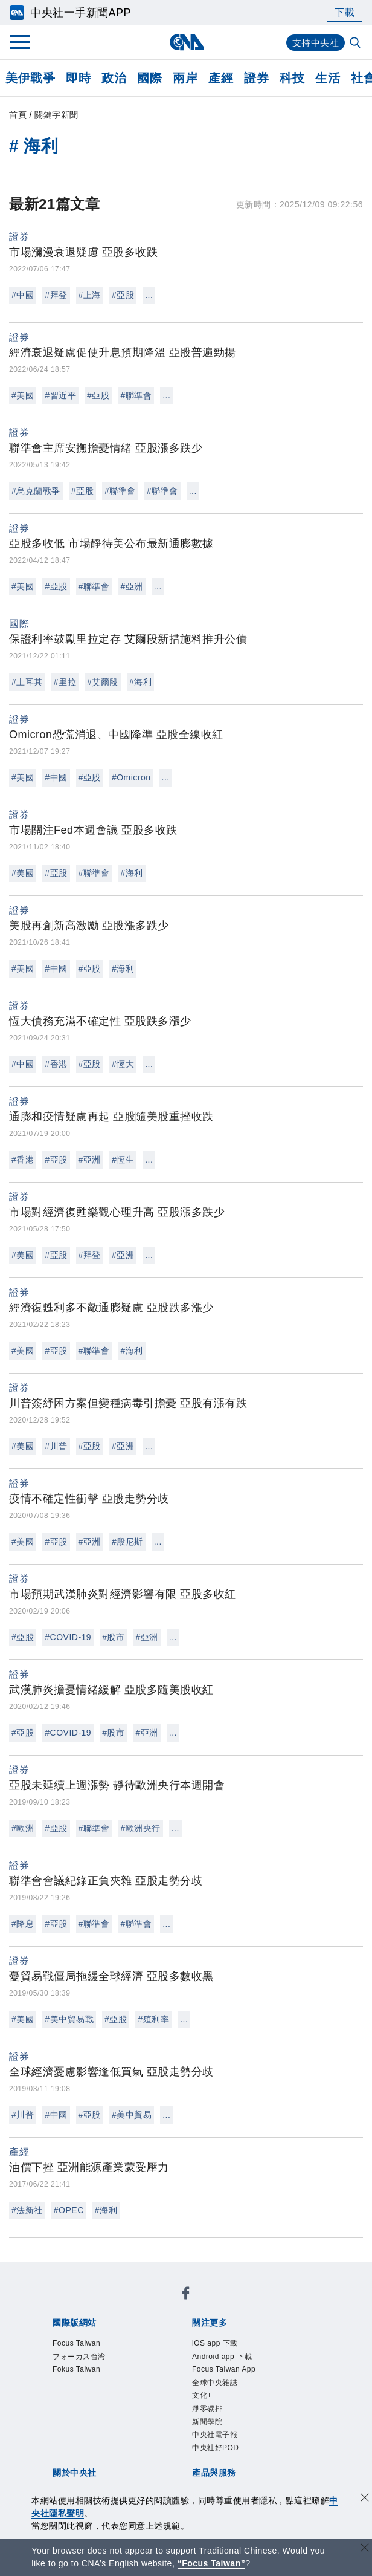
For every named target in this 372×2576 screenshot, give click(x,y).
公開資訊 (158, 2402)
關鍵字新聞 (56, 115)
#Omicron (131, 777)
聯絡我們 (192, 2419)
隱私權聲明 (142, 2419)
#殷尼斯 (127, 1541)
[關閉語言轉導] (365, 2549)
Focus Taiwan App (247, 2337)
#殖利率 (153, 2019)
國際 (149, 78)
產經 (220, 78)
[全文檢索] (356, 43)
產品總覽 (68, 2451)
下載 (344, 12)
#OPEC (69, 2210)
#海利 (140, 682)
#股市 (113, 1637)
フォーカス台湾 (156, 2305)
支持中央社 (314, 42)
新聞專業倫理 (281, 2402)
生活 (327, 78)
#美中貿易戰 (69, 2019)
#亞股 (123, 295)
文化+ (105, 2353)
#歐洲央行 (140, 1828)
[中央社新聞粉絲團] (50, 2272)
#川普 (56, 1446)
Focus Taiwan (81, 2305)
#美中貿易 (132, 2115)
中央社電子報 (243, 2353)
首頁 (18, 115)
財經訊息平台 (258, 2451)
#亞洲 (131, 586)
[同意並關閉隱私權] (365, 2499)
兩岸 (185, 78)
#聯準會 (136, 395)
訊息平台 (203, 2451)
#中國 (22, 295)
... (149, 295)
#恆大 (123, 1064)
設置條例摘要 (214, 2402)
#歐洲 (22, 1828)
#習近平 (60, 395)
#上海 (90, 295)
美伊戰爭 (30, 78)
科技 (292, 78)
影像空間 (158, 2451)
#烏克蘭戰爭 (35, 491)
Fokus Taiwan (229, 2305)
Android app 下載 (157, 2337)
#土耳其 (27, 682)
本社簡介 (68, 2402)
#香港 (56, 1064)
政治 (113, 78)
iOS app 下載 (80, 2337)
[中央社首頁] (186, 42)
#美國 (22, 395)
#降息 (22, 1924)
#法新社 (27, 2210)
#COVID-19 (68, 1637)
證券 (256, 78)
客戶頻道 (113, 2451)
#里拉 (65, 682)
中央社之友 (86, 2468)
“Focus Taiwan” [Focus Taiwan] (212, 2563)
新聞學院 (187, 2353)
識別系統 (113, 2402)
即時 (78, 78)
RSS (125, 2468)
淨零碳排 (142, 2353)
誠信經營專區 (80, 2419)
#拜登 (56, 295)
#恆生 (123, 1159)
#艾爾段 (102, 682)
